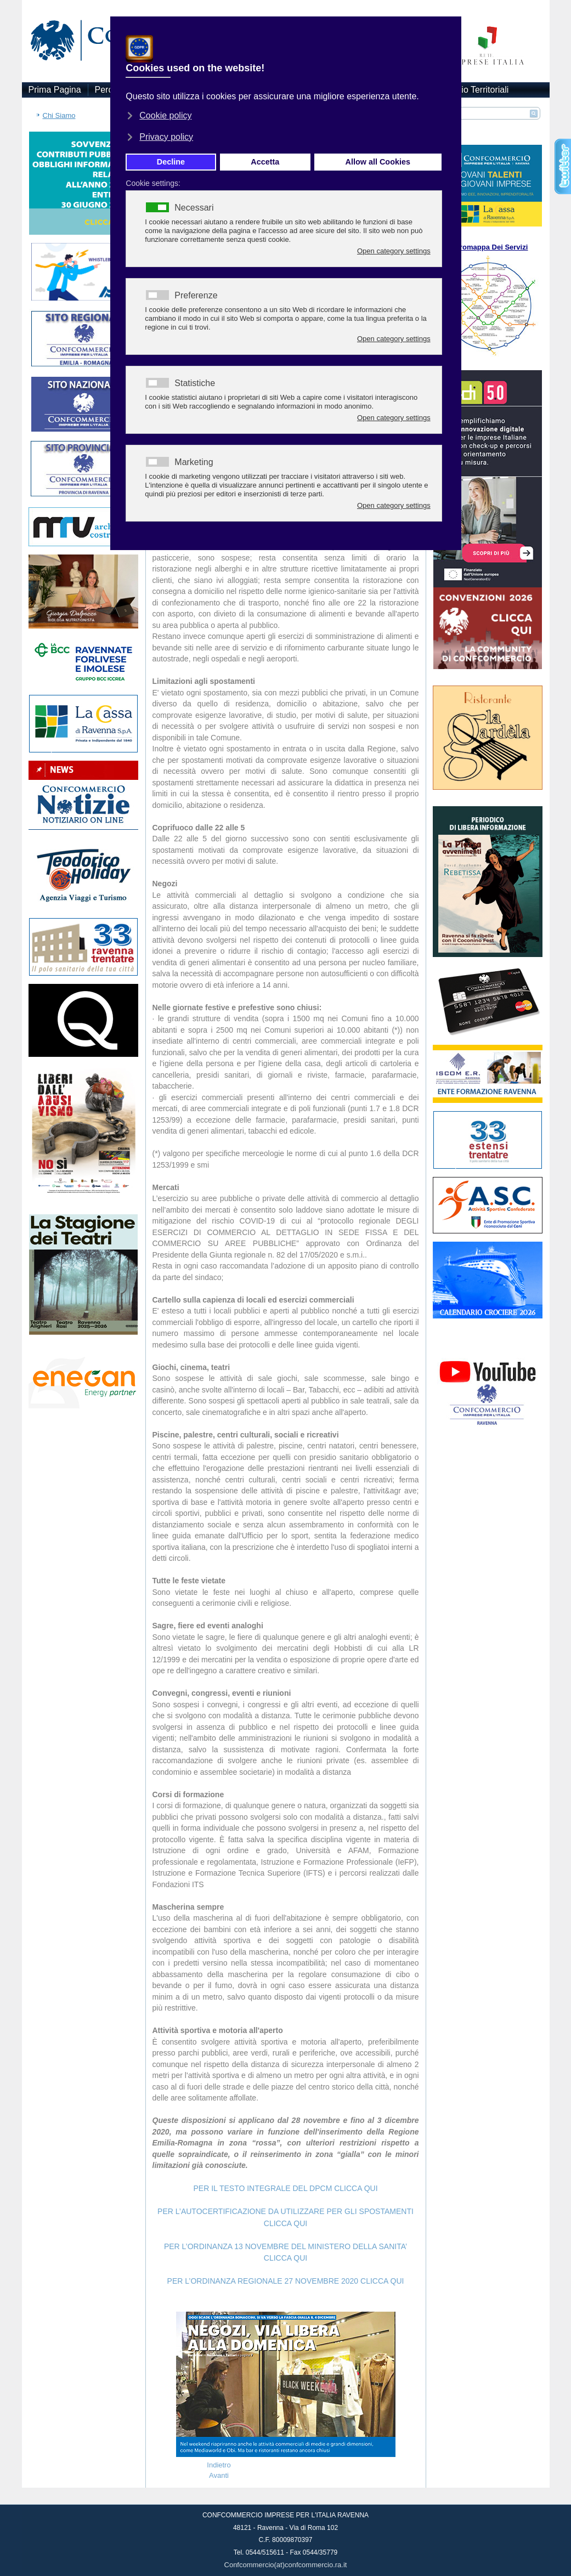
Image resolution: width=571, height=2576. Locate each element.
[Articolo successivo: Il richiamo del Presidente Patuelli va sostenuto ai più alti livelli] (219, 2475)
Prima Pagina (55, 89)
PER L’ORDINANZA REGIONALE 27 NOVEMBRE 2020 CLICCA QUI (285, 2281)
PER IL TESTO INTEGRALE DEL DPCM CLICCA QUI (285, 2188)
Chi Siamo (59, 115)
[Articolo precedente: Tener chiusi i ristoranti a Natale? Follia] (218, 2465)
